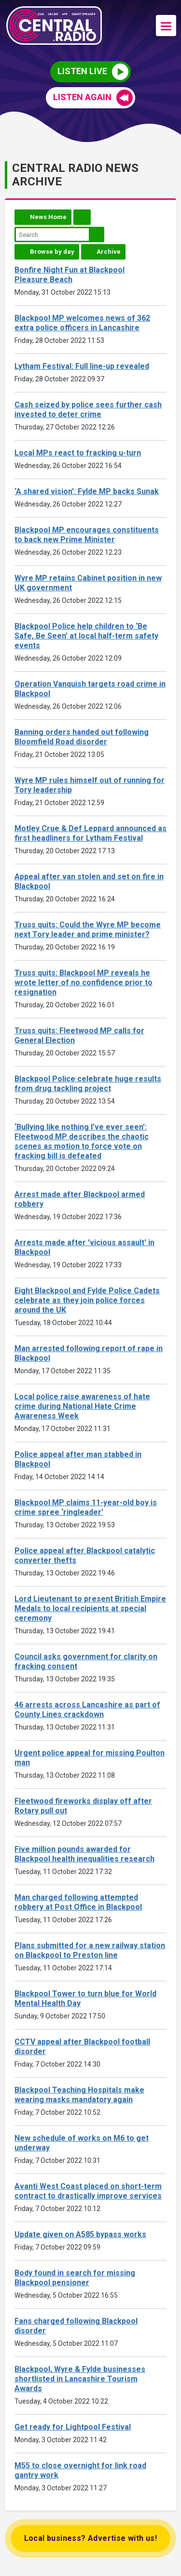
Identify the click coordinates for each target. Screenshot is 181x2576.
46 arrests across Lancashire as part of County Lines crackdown (87, 1709)
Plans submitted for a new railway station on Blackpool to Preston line (89, 1950)
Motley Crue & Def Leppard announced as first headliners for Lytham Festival (90, 833)
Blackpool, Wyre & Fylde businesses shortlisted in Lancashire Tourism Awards (79, 2379)
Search (96, 234)
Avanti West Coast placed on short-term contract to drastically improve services (88, 2191)
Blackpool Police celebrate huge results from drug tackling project (87, 1083)
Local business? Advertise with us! (90, 2538)
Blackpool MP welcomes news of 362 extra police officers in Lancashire (82, 322)
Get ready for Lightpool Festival (72, 2427)
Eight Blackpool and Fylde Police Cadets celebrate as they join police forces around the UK (87, 1300)
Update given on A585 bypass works (80, 2234)
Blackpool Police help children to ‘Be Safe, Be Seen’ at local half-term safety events (86, 636)
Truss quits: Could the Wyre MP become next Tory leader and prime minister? (87, 929)
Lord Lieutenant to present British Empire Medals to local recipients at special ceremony (90, 1608)
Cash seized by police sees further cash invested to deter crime (88, 409)
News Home (48, 217)
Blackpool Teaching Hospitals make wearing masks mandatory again (79, 2094)
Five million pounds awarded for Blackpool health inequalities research (84, 1854)
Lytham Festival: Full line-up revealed (81, 366)
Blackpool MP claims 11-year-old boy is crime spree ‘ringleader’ (85, 1507)
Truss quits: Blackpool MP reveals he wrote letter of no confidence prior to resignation (83, 982)
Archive (109, 251)
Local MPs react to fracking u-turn (77, 452)
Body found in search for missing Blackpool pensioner (74, 2277)
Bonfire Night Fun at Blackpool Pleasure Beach (69, 274)
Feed (82, 217)
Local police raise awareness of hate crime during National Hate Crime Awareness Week (82, 1406)
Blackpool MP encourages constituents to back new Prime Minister (86, 534)
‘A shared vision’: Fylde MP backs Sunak (86, 491)
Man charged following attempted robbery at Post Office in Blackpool (78, 1902)
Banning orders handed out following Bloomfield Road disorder (81, 737)
